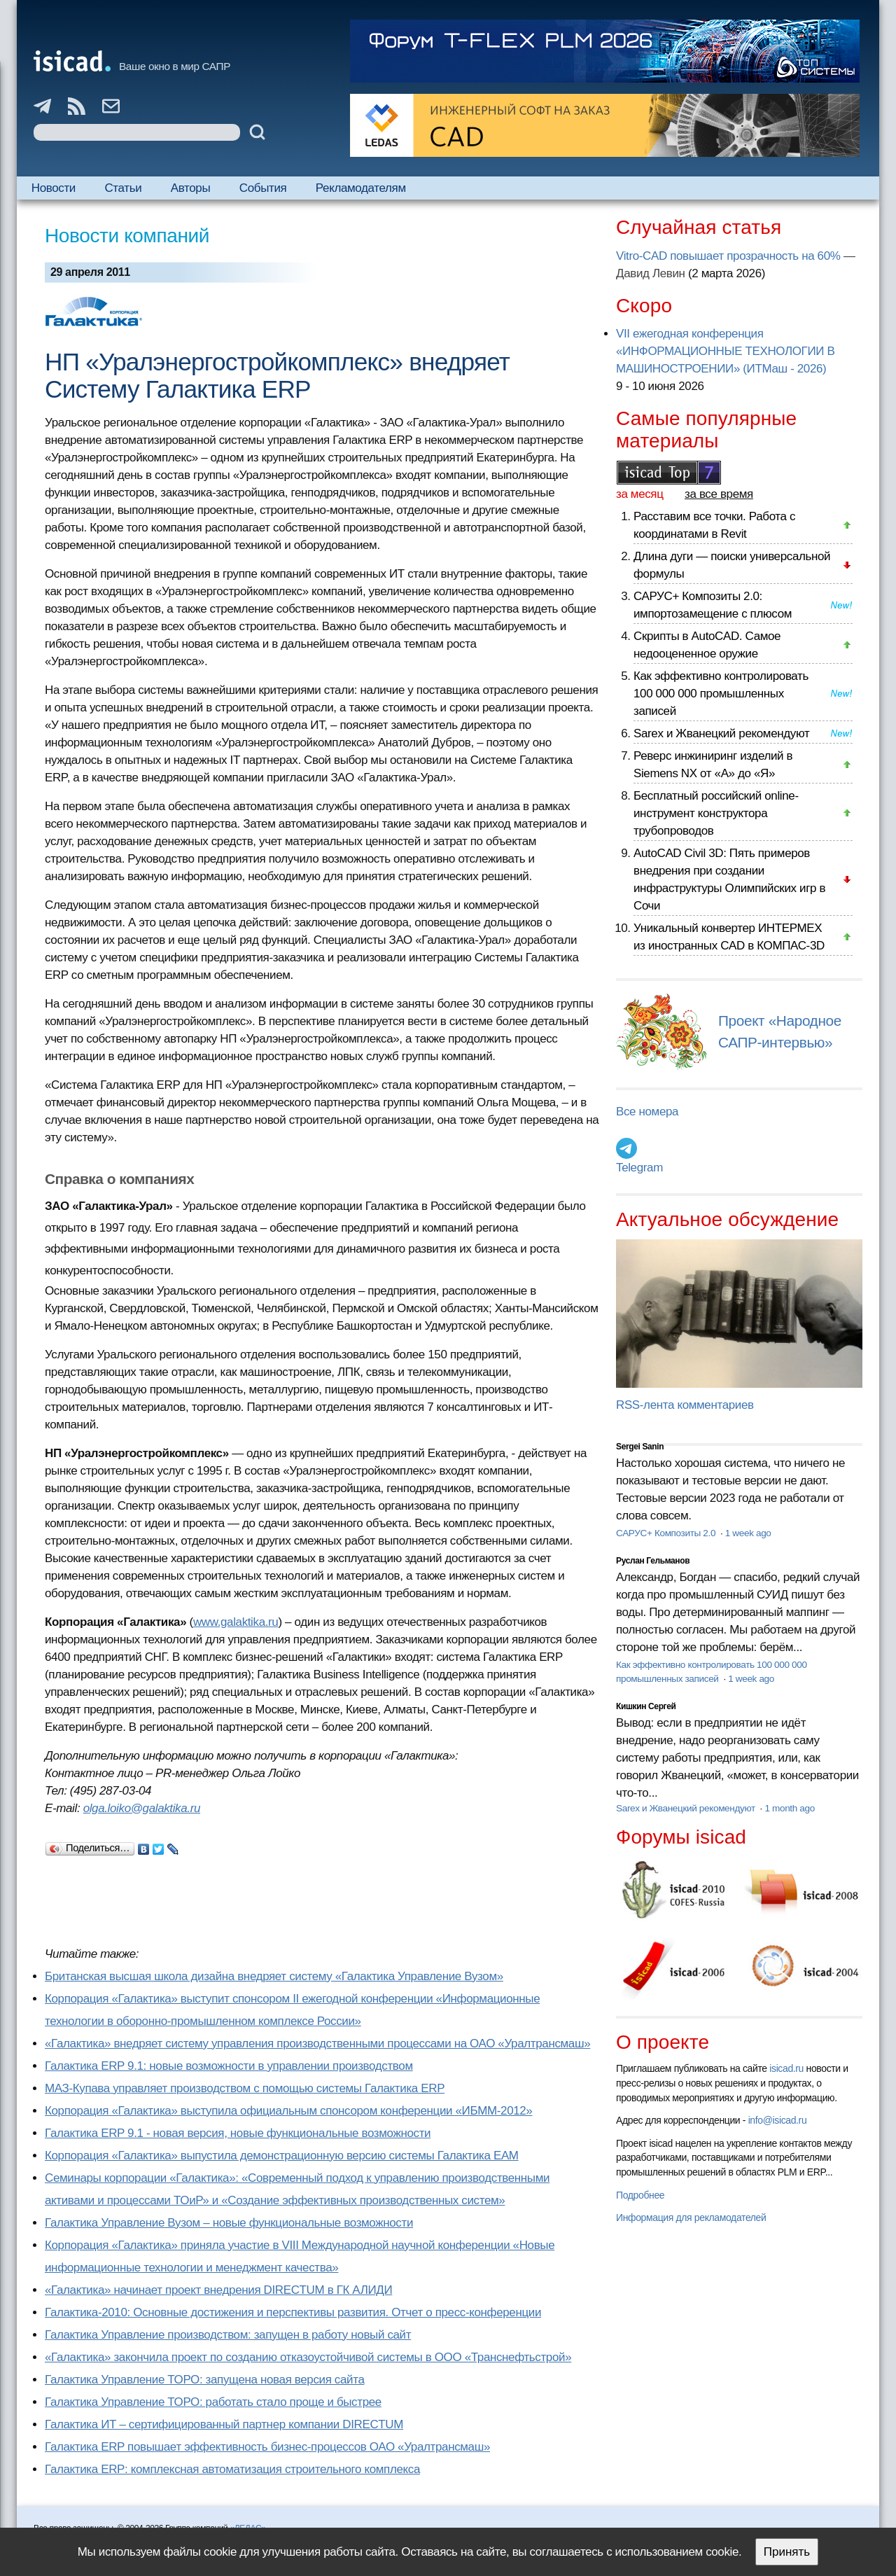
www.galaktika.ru (236, 1622)
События (263, 188)
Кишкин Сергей (646, 1706)
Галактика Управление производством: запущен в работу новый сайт (228, 2334)
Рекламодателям (361, 188)
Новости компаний (127, 235)
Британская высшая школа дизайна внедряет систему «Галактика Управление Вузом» (274, 1976)
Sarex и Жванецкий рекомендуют (721, 733)
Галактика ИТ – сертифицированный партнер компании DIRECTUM (224, 2424)
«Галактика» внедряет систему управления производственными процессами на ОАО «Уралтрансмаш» (317, 2043)
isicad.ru (786, 2068)
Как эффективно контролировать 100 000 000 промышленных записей (721, 693)
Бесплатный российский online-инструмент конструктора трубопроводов (716, 813)
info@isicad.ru (777, 2120)
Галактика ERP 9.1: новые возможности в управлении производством (229, 2066)
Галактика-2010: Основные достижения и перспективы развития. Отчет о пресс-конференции (293, 2312)
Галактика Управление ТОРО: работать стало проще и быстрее (213, 2402)
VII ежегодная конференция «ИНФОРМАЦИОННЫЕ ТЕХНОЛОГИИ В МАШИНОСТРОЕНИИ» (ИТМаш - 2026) (725, 351)
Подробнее (640, 2195)
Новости (53, 188)
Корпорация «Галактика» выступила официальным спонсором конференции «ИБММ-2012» (288, 2110)
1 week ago (748, 1533)
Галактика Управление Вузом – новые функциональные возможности (229, 2222)
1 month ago (789, 1808)
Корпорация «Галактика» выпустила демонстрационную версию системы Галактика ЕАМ (282, 2155)
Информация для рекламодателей (691, 2217)
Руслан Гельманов (653, 1561)
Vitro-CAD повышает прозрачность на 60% (728, 256)
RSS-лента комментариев (685, 1405)
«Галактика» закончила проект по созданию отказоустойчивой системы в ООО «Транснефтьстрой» (308, 2357)
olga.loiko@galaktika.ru (141, 1808)
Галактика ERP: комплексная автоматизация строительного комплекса (232, 2469)
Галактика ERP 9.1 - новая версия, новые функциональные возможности (237, 2133)
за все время (719, 494)
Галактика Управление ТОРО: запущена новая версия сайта (205, 2379)
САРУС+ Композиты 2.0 (667, 1533)
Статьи (122, 188)
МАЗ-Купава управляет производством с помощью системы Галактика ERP (244, 2088)
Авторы (190, 188)
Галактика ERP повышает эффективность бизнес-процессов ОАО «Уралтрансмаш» (267, 2446)
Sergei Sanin (640, 1446)
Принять (787, 2551)
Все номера (647, 1111)
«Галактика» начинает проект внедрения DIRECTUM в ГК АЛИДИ (218, 2290)
